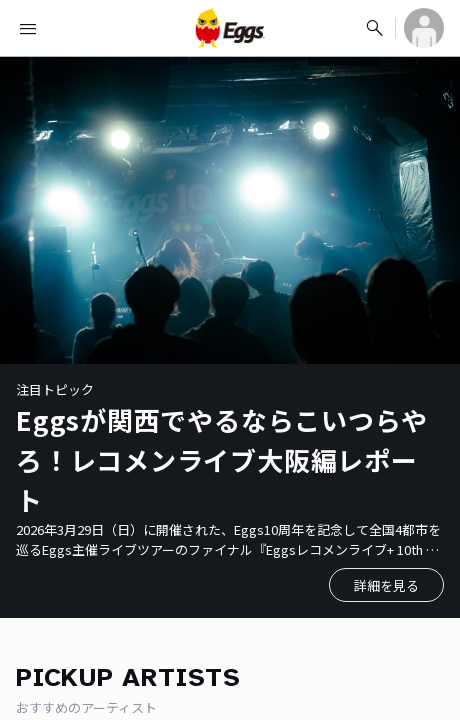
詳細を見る (386, 585)
